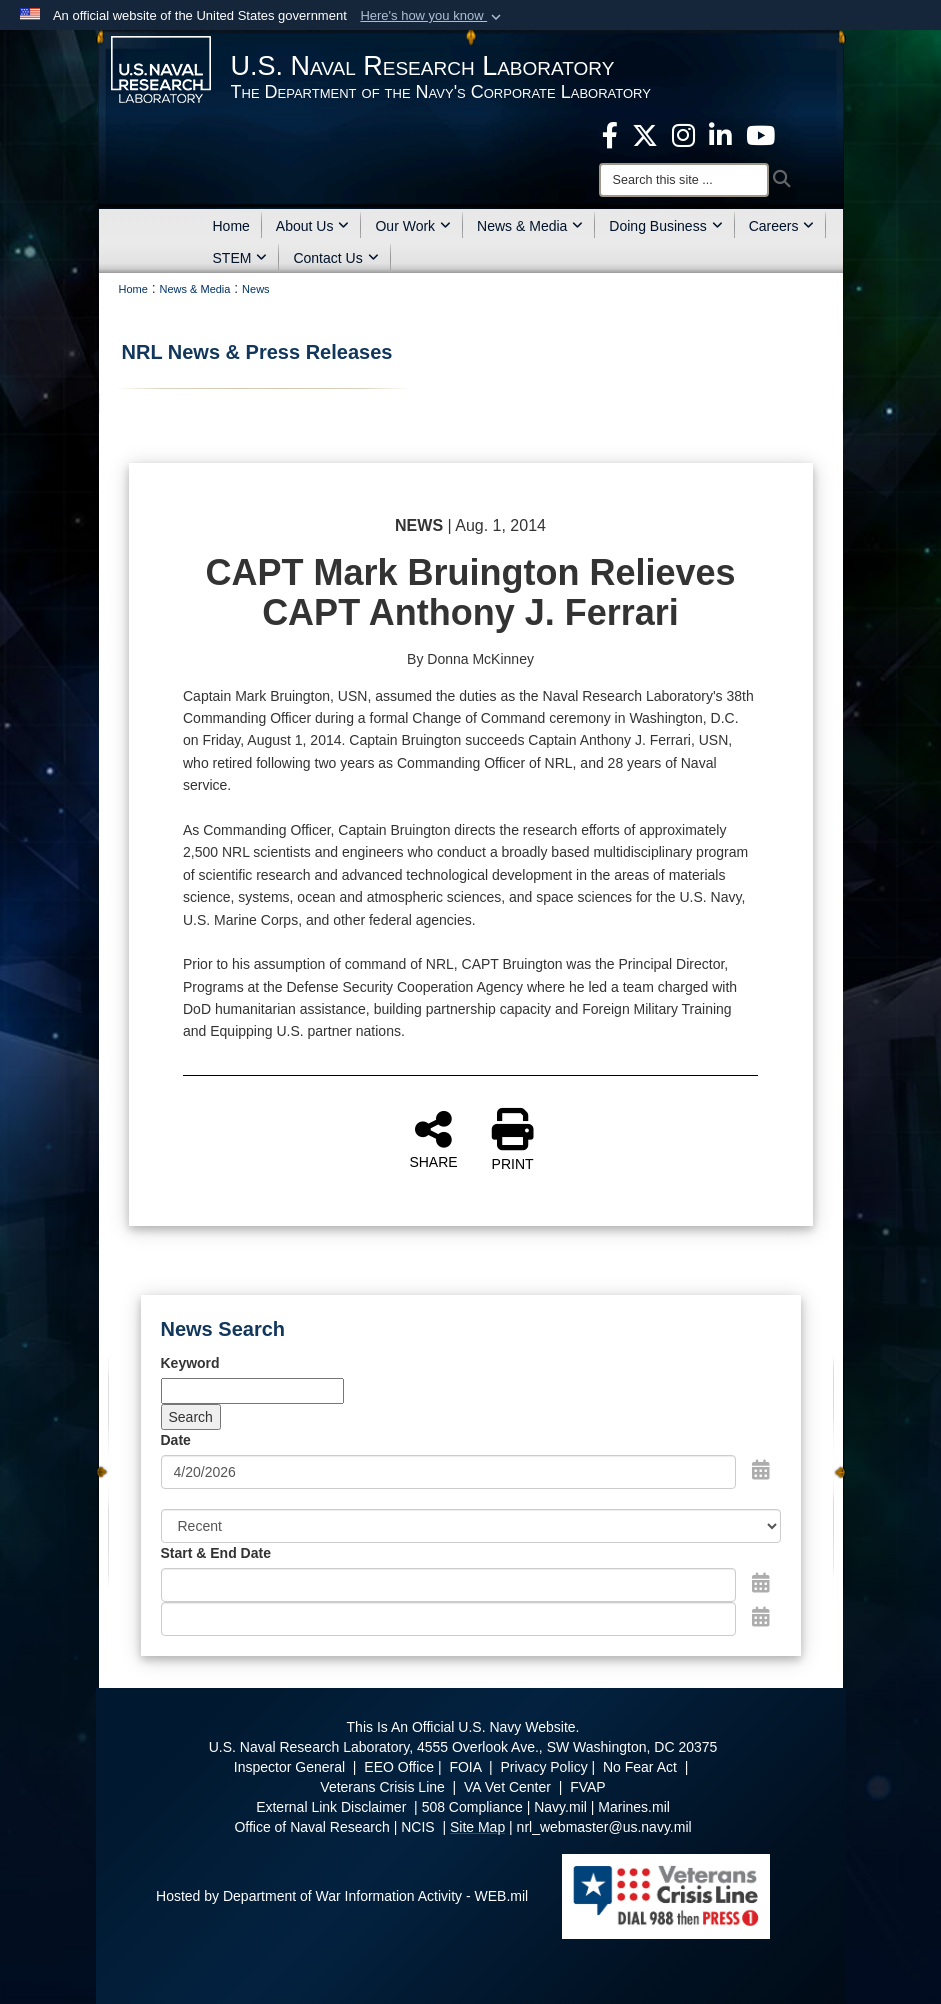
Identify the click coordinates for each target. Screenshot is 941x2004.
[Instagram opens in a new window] (683, 134)
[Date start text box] (448, 1585)
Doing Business (665, 226)
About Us (313, 226)
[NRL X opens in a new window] (645, 134)
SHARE (433, 1139)
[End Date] (448, 1619)
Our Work (413, 226)
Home (231, 226)
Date (176, 1440)
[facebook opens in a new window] (610, 134)
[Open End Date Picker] (761, 1617)
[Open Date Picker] (761, 1470)
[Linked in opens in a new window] (720, 134)
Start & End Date (216, 1553)
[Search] (684, 180)
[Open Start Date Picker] (761, 1583)
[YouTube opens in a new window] (760, 134)
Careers (782, 226)
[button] (432, 16)
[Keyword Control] (252, 1391)
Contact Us (335, 258)
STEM (240, 258)
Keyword (190, 1363)
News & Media (530, 226)
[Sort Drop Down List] (471, 1526)
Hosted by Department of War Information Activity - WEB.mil (342, 1896)
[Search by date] (448, 1472)
